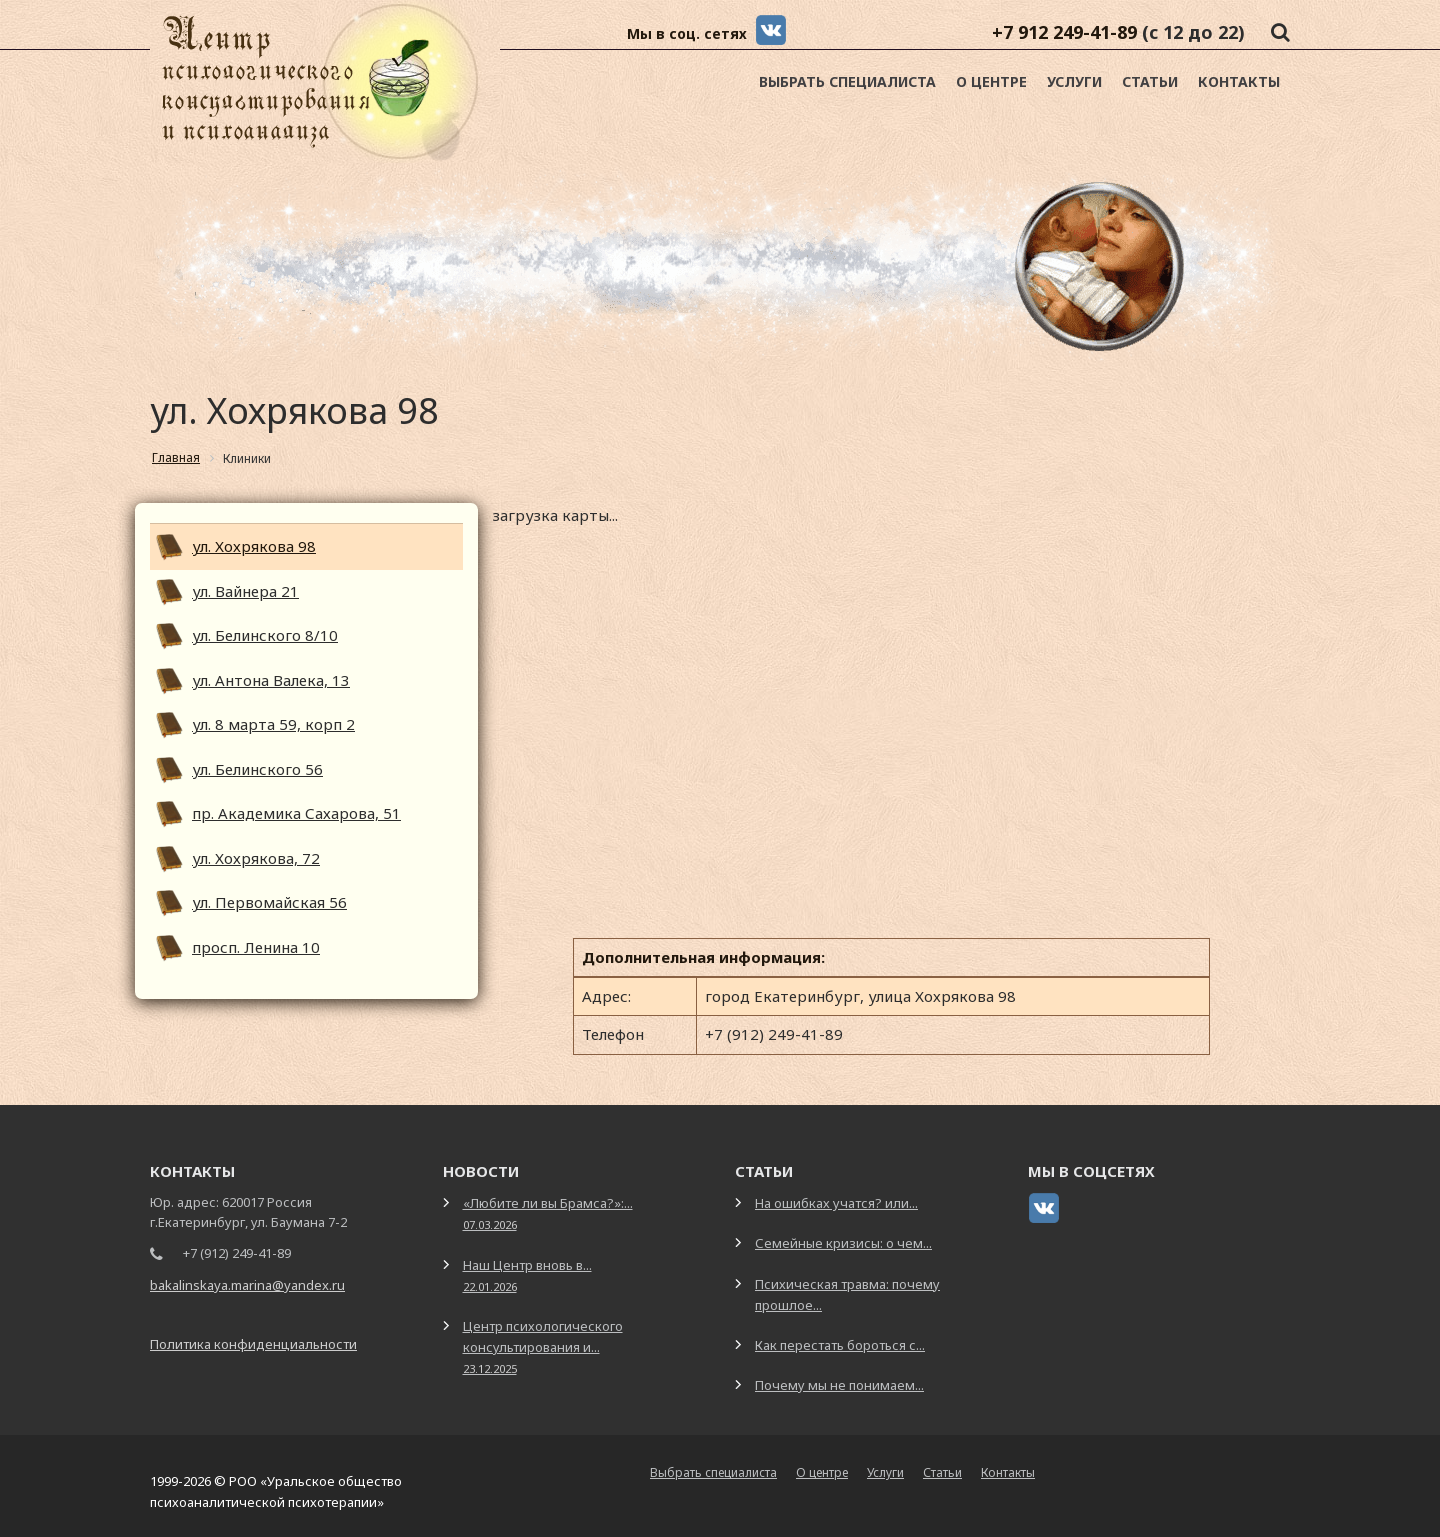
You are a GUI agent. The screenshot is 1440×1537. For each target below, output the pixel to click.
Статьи (1150, 81)
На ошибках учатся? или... (836, 1203)
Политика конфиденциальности (253, 1344)
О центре (991, 81)
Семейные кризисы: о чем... (843, 1243)
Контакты (1239, 81)
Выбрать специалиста (847, 81)
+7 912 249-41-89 (1064, 32)
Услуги (1074, 81)
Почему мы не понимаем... (839, 1385)
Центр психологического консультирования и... (543, 1346)
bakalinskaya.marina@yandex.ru (247, 1285)
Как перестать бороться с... (840, 1345)
